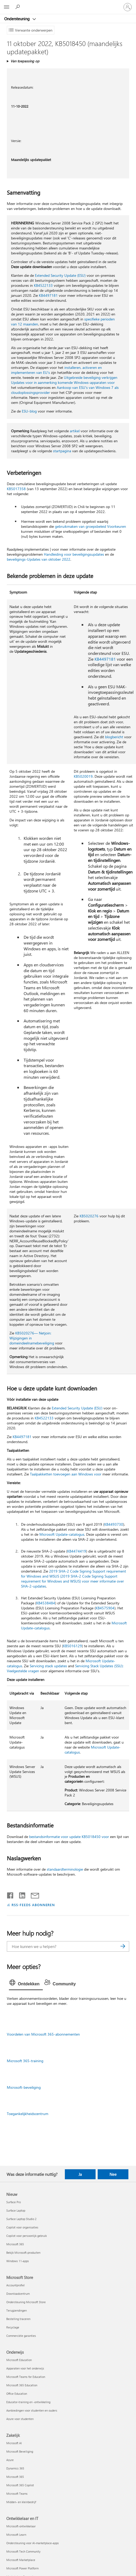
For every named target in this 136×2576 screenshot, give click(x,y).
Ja (80, 2174)
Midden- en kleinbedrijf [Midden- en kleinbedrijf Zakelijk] (21, 2502)
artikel (75, 430)
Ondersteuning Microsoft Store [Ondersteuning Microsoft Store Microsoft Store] (26, 2302)
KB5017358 (16, 488)
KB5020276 (89, 1215)
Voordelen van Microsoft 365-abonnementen (43, 2034)
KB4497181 (48, 295)
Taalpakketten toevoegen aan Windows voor (65, 1474)
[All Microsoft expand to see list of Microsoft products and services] (6, 7)
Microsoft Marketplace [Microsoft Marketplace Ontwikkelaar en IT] (20, 2560)
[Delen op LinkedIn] (20, 1894)
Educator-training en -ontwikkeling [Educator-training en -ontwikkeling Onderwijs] (28, 2402)
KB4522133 (43, 285)
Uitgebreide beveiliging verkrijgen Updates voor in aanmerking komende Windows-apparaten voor (64, 380)
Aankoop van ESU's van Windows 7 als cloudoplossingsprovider (65, 390)
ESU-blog (29, 411)
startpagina (62, 450)
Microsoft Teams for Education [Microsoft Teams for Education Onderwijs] (25, 2377)
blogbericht (114, 736)
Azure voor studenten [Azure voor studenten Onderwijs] (20, 2419)
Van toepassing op (25, 61)
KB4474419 (76, 1551)
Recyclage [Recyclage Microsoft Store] (12, 2327)
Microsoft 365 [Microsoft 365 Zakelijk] (15, 2477)
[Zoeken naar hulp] (18, 7)
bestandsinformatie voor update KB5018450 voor (69, 1836)
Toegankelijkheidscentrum (27, 2113)
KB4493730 (113, 1524)
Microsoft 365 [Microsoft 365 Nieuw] (15, 2244)
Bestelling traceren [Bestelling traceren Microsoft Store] (18, 2319)
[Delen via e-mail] (32, 1894)
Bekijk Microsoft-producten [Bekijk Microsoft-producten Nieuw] (23, 2252)
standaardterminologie (65, 1869)
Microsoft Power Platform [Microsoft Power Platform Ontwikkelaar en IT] (22, 2568)
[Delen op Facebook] (10, 1894)
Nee (113, 2174)
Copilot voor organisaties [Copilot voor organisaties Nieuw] (22, 2227)
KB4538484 (45, 1602)
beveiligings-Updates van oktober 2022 (38, 559)
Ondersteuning (17, 18)
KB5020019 (83, 776)
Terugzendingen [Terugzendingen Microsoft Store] (16, 2310)
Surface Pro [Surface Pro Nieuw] (13, 2202)
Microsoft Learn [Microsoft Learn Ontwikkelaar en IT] (16, 2535)
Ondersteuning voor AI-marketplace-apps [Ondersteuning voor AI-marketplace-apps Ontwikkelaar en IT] (32, 2543)
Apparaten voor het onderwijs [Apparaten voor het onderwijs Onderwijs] (25, 2368)
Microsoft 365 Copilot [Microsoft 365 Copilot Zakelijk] (20, 2485)
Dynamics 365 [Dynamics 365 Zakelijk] (15, 2468)
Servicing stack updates (48, 1665)
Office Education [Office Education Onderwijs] (16, 2394)
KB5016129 (72, 1645)
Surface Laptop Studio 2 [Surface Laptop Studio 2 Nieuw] (21, 2219)
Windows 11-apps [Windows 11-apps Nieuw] (17, 2261)
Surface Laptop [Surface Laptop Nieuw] (15, 2210)
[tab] (26, 1984)
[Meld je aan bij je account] (127, 7)
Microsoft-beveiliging (24, 2087)
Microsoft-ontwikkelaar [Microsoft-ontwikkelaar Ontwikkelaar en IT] (21, 2526)
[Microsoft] (68, 4)
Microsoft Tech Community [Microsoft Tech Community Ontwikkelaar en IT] (23, 2551)
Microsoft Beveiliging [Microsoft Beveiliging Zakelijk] (19, 2451)
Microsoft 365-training (25, 2060)
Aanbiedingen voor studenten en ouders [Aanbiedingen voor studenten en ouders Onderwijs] (31, 2410)
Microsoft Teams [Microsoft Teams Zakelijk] (17, 2493)
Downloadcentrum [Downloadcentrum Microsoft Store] (18, 2294)
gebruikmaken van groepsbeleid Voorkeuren (90, 526)
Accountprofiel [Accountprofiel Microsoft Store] (15, 2285)
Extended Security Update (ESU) (60, 275)
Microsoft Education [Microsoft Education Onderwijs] (19, 2360)
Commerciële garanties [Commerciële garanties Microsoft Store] (21, 2336)
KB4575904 (105, 1607)
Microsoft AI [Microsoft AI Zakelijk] (14, 2443)
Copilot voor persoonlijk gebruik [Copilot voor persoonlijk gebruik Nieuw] (26, 2236)
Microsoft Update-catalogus (61, 1534)
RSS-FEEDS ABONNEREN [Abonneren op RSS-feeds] (33, 1904)
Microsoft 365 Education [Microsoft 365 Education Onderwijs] (21, 2385)
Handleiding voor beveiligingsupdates (74, 554)
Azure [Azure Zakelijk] (10, 2460)
